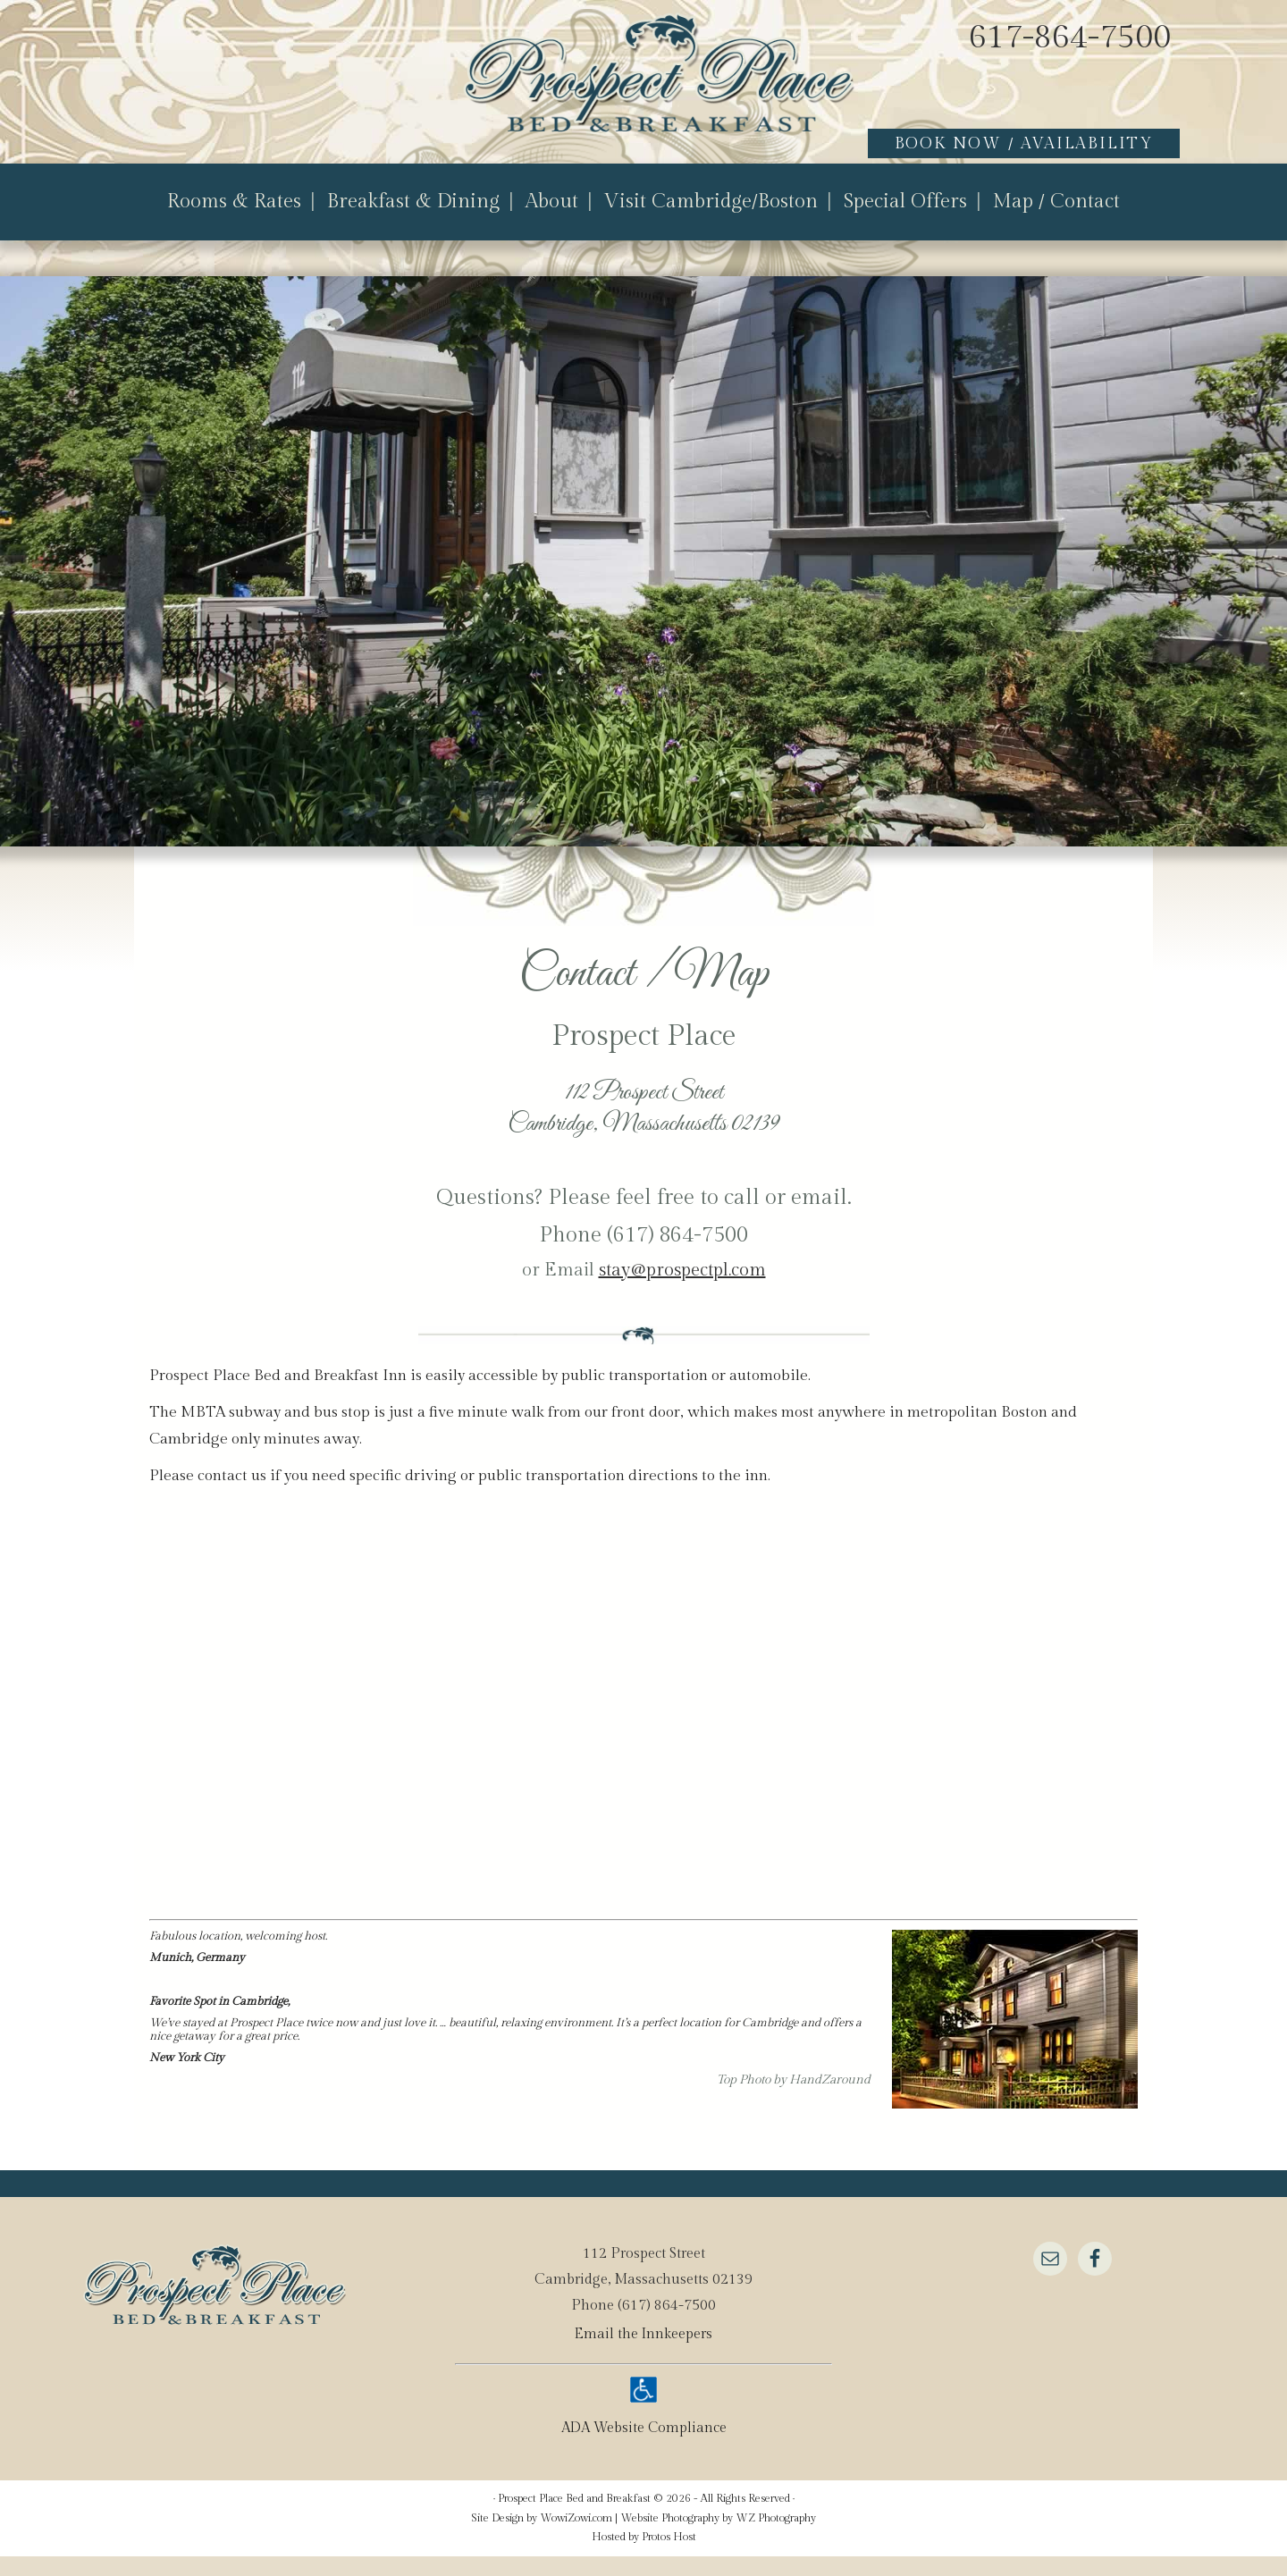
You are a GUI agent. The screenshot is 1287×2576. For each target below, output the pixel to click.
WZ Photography (776, 2537)
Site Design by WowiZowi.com (541, 2537)
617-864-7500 (1070, 37)
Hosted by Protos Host (644, 2556)
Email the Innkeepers (644, 2353)
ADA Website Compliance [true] (643, 2447)
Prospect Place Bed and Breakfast (625, 96)
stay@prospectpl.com (682, 1290)
